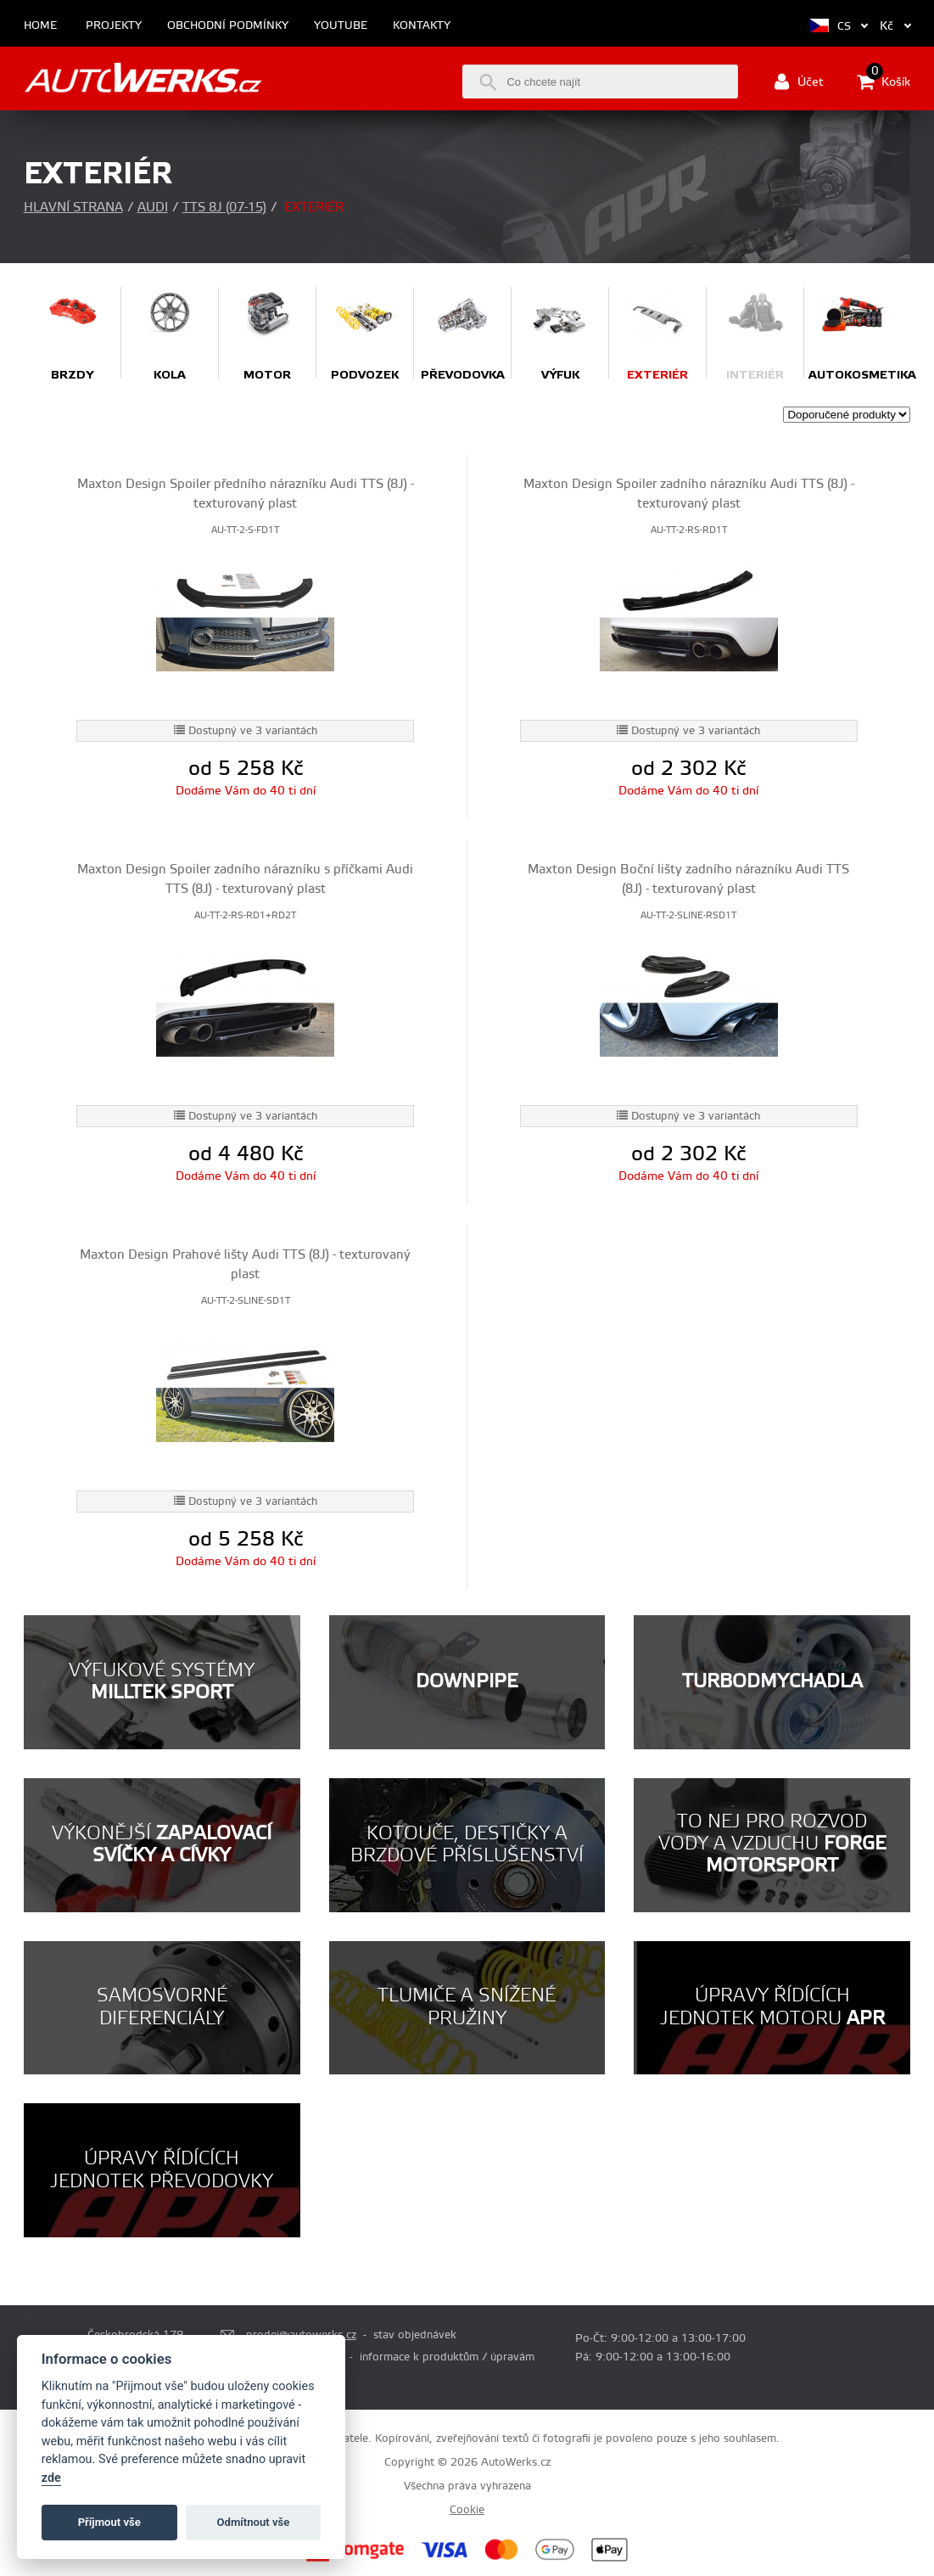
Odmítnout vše (253, 2522)
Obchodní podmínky (227, 25)
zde (51, 2478)
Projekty (114, 25)
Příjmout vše (109, 2522)
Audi (152, 207)
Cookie (467, 2510)
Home (40, 25)
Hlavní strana (73, 207)
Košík (883, 81)
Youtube (340, 25)
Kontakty (421, 25)
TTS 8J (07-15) (224, 207)
